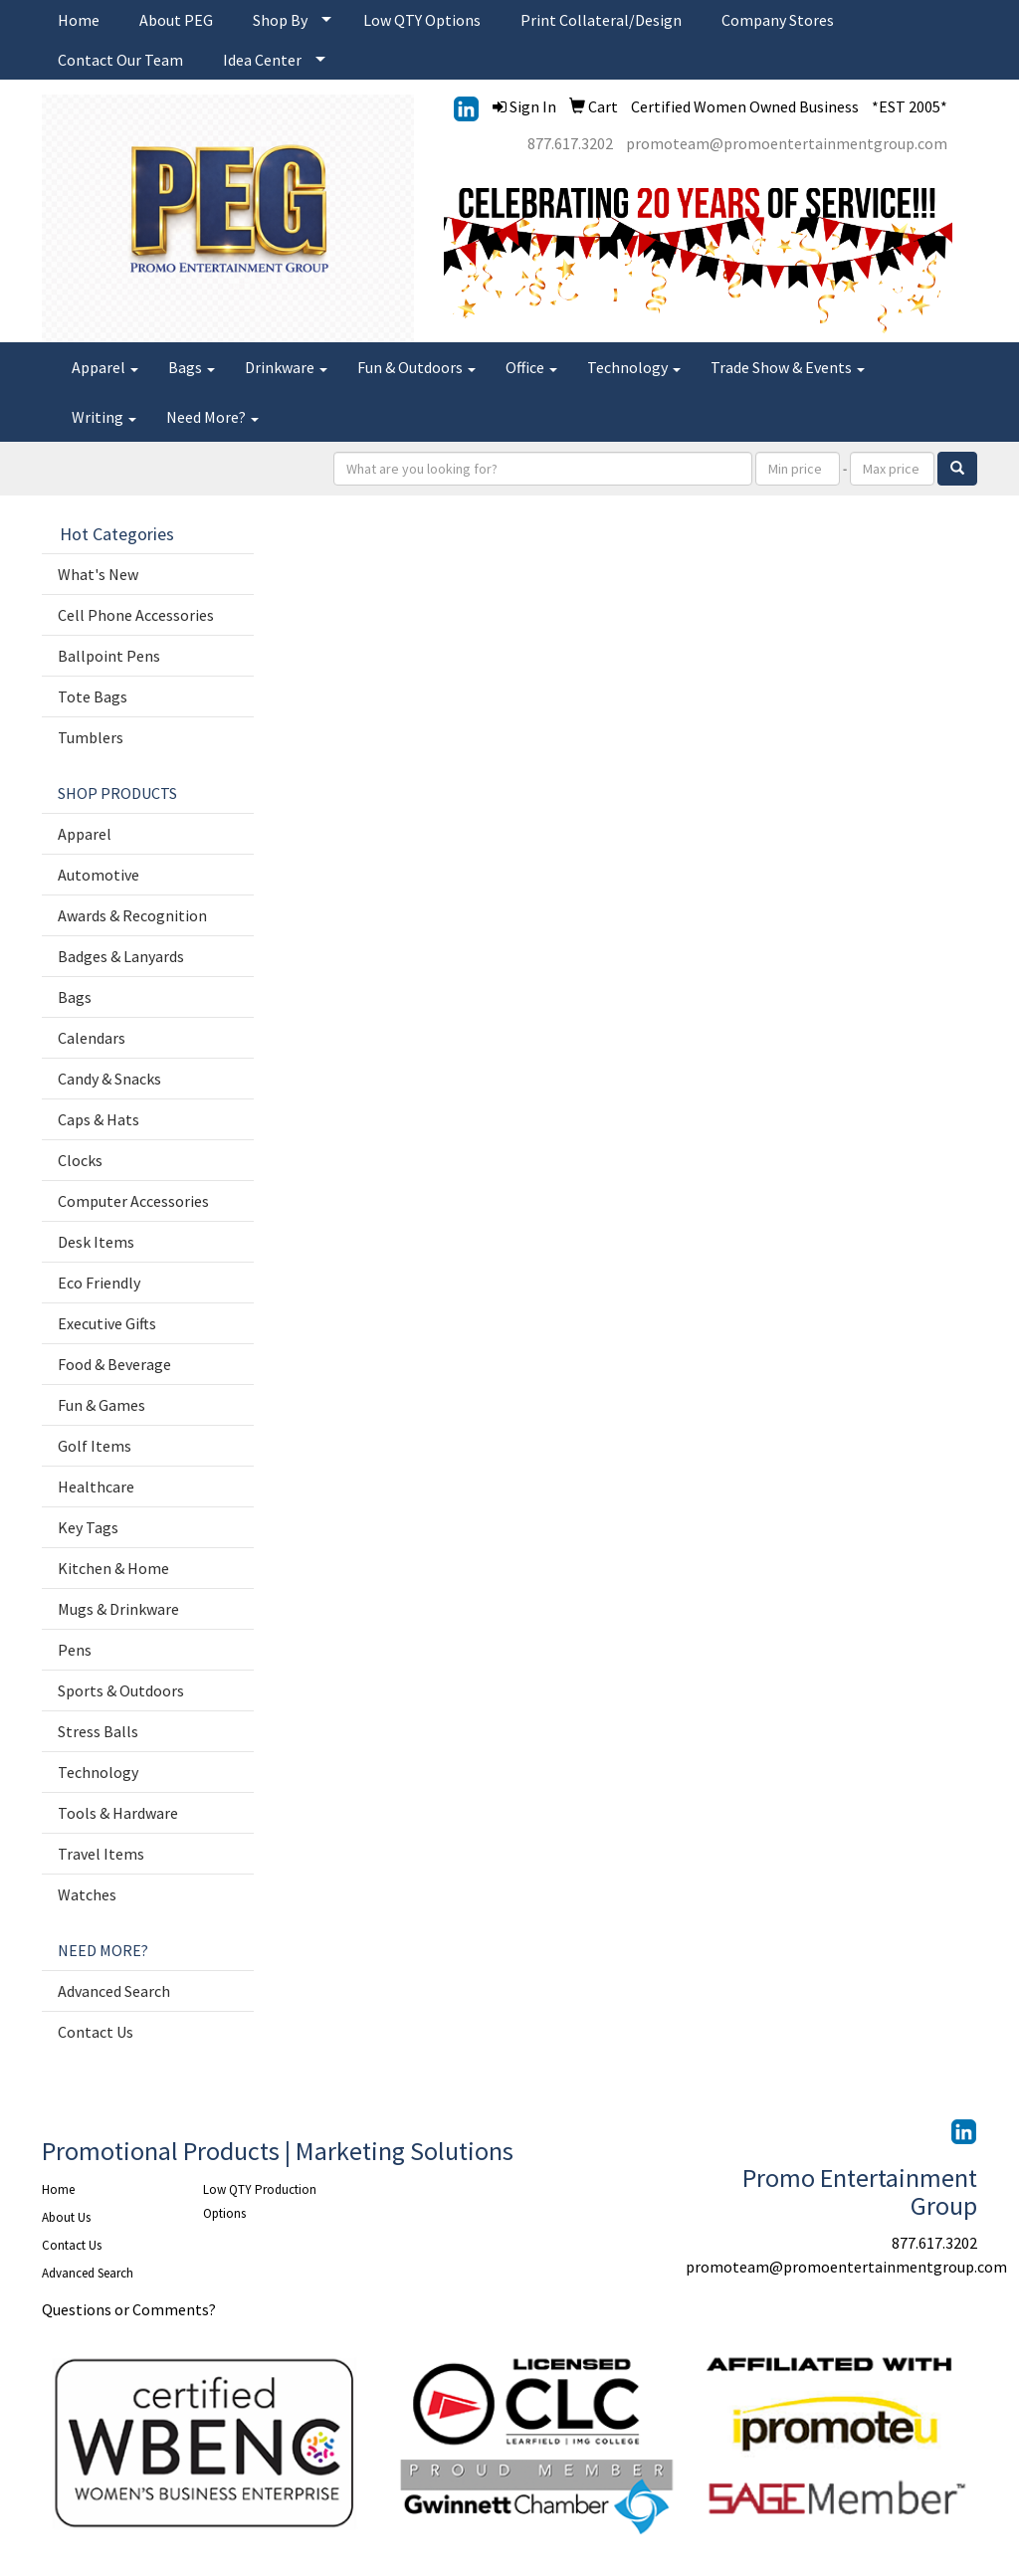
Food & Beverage (114, 1364)
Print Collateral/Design (601, 20)
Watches (87, 1894)
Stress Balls (98, 1731)
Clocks (80, 1160)
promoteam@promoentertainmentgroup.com (786, 143)
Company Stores (777, 20)
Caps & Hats (98, 1119)
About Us (66, 2217)
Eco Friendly (99, 1282)
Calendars (91, 1038)
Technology (634, 367)
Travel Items (101, 1854)
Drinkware (286, 367)
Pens (75, 1650)
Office (531, 367)
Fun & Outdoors (416, 367)
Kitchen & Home (113, 1568)
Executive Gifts (107, 1323)
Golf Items (94, 1446)
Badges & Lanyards (121, 956)
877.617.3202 (570, 143)
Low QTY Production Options (259, 2201)
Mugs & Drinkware (118, 1609)
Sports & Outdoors (121, 1690)
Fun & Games (101, 1405)
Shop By (280, 20)
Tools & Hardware (118, 1813)
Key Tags (88, 1527)
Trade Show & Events (788, 367)
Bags (191, 367)
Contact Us (95, 2032)
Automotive (98, 875)
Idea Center (262, 60)
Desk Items (96, 1242)
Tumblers (90, 737)
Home (79, 20)
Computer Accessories (133, 1201)
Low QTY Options (422, 20)
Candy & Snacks (109, 1079)
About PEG (176, 20)
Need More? (212, 417)
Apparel (105, 367)
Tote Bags (92, 696)
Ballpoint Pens (109, 656)
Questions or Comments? (129, 2309)
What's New (98, 574)
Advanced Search (114, 1991)
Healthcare (96, 1486)
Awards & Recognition (132, 915)
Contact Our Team (120, 60)
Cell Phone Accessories (136, 615)
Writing (104, 417)
